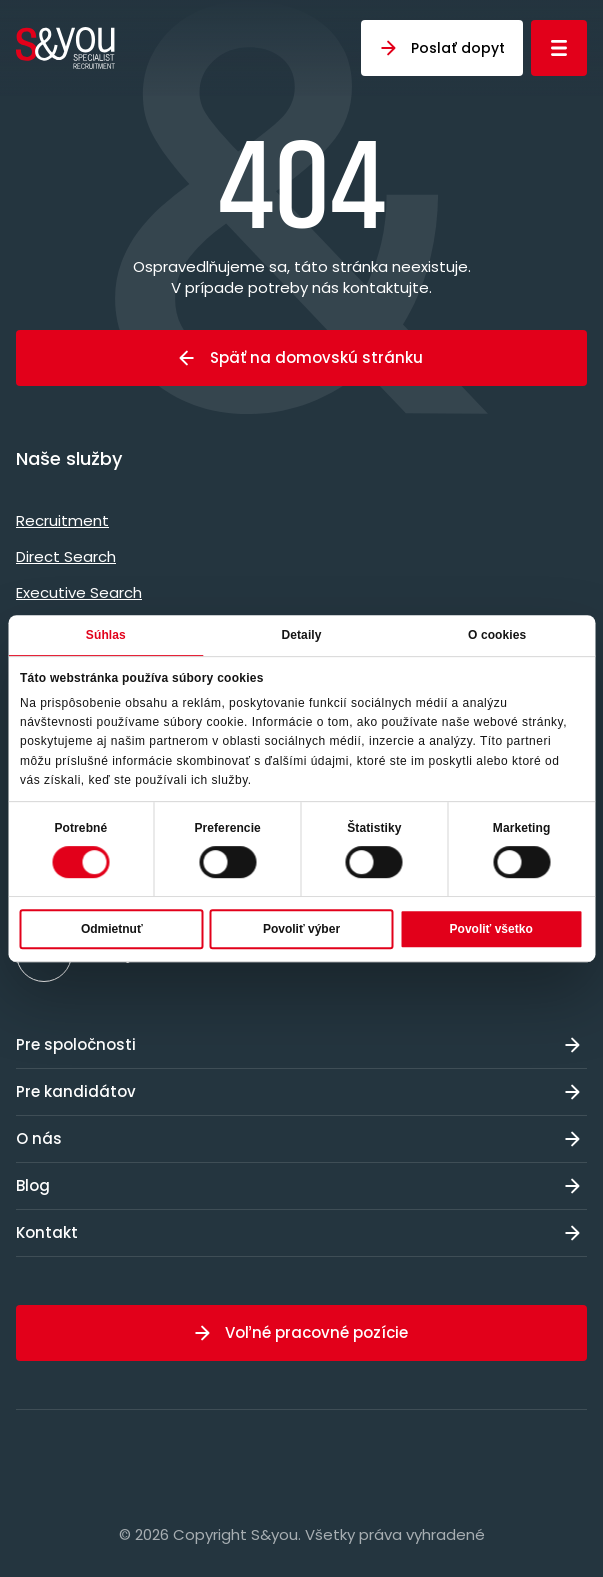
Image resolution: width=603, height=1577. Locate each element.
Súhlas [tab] (106, 635)
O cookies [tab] (497, 635)
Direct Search (66, 556)
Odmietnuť (112, 929)
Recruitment (62, 520)
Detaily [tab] (301, 635)
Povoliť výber (301, 929)
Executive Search (79, 592)
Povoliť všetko (491, 929)
